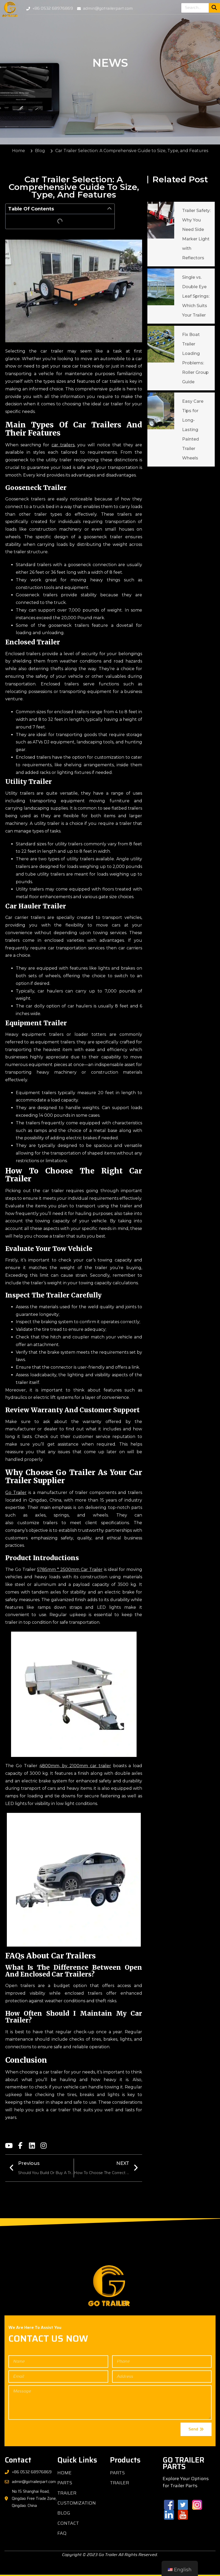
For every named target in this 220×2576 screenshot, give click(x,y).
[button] (109, 208)
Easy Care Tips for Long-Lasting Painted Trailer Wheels (192, 430)
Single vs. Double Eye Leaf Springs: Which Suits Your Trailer (195, 296)
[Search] (214, 8)
